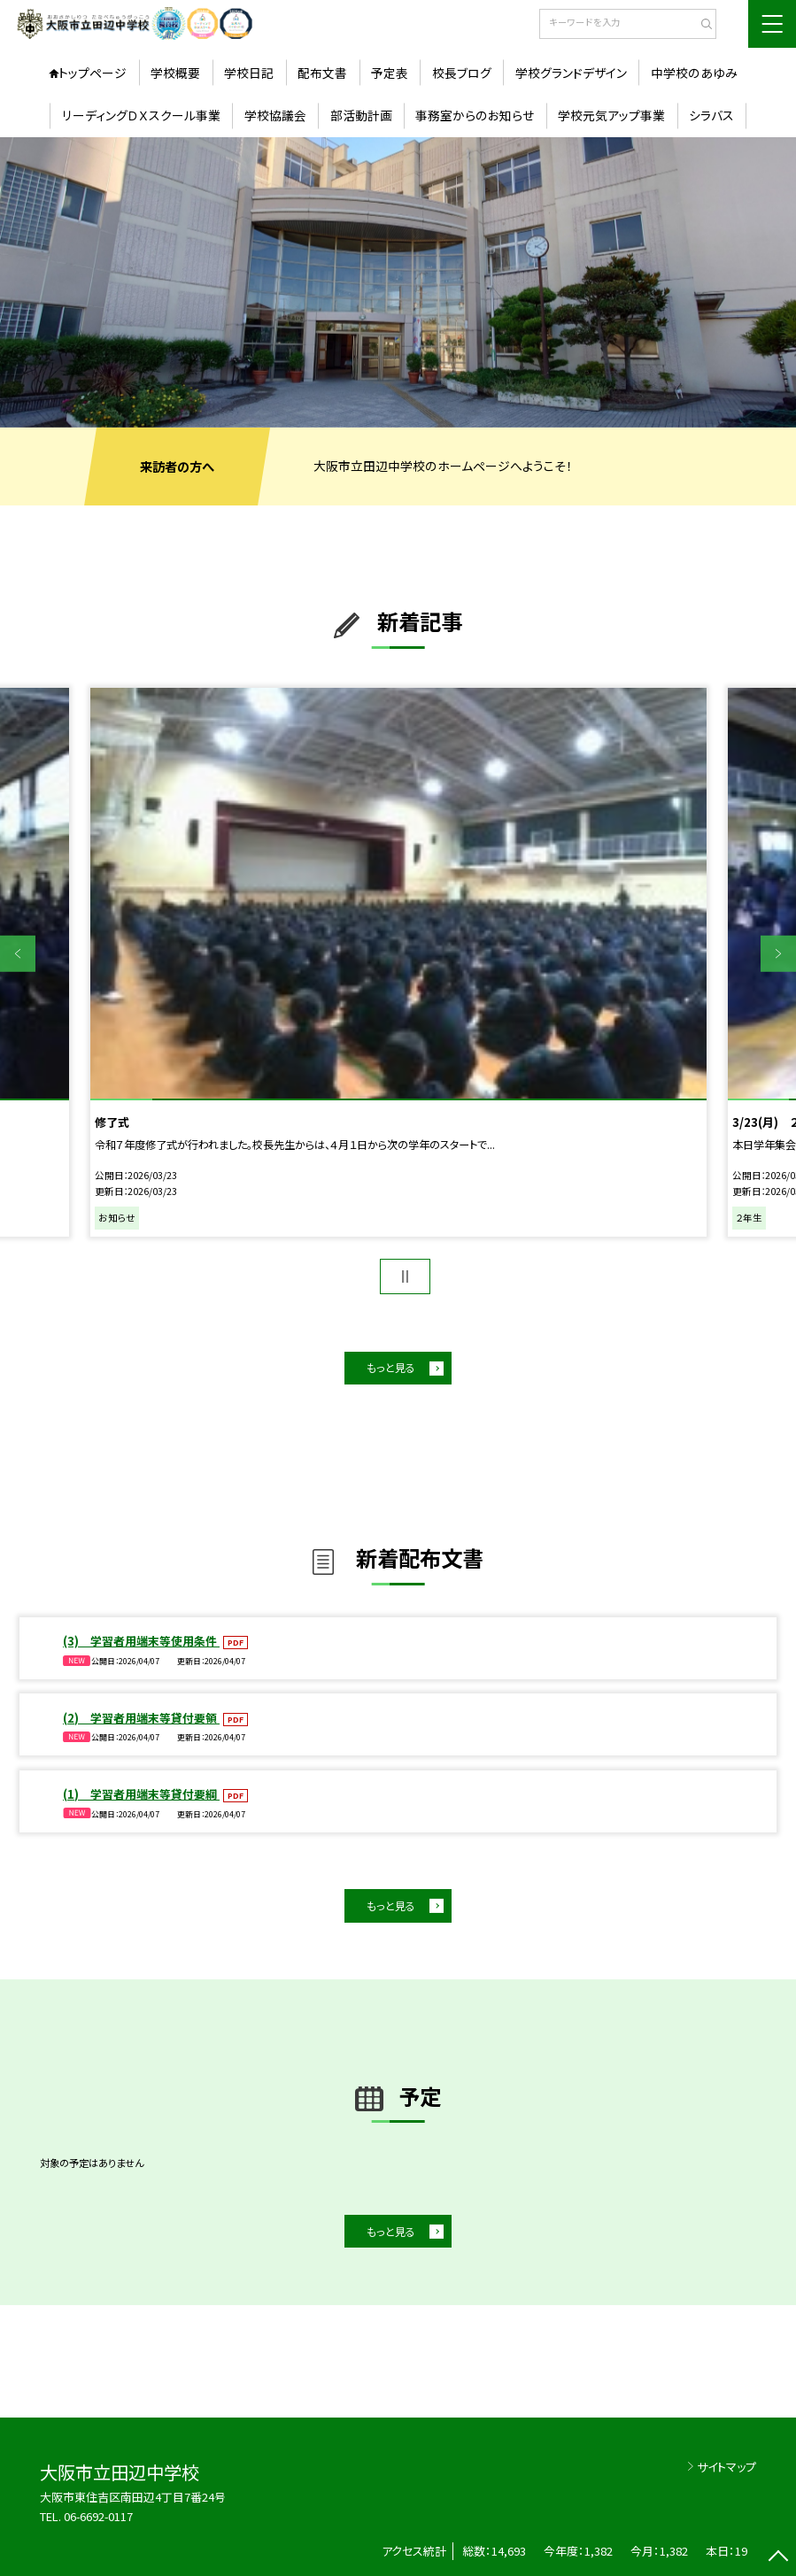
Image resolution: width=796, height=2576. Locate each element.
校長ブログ (461, 72)
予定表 (389, 72)
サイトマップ (726, 2466)
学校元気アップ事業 (611, 115)
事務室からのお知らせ (474, 115)
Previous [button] (17, 953)
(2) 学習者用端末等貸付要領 (141, 1717)
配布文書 (322, 72)
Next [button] (778, 953)
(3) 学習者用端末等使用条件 (141, 1640)
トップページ (92, 72)
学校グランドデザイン (571, 72)
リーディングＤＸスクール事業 (141, 115)
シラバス (711, 115)
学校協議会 (275, 115)
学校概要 (175, 72)
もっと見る (391, 1367)
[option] (398, 282)
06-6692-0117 (98, 2516)
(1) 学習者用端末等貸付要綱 (141, 1793)
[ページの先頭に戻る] (778, 2558)
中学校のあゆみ (694, 72)
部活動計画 (361, 115)
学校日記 (249, 72)
